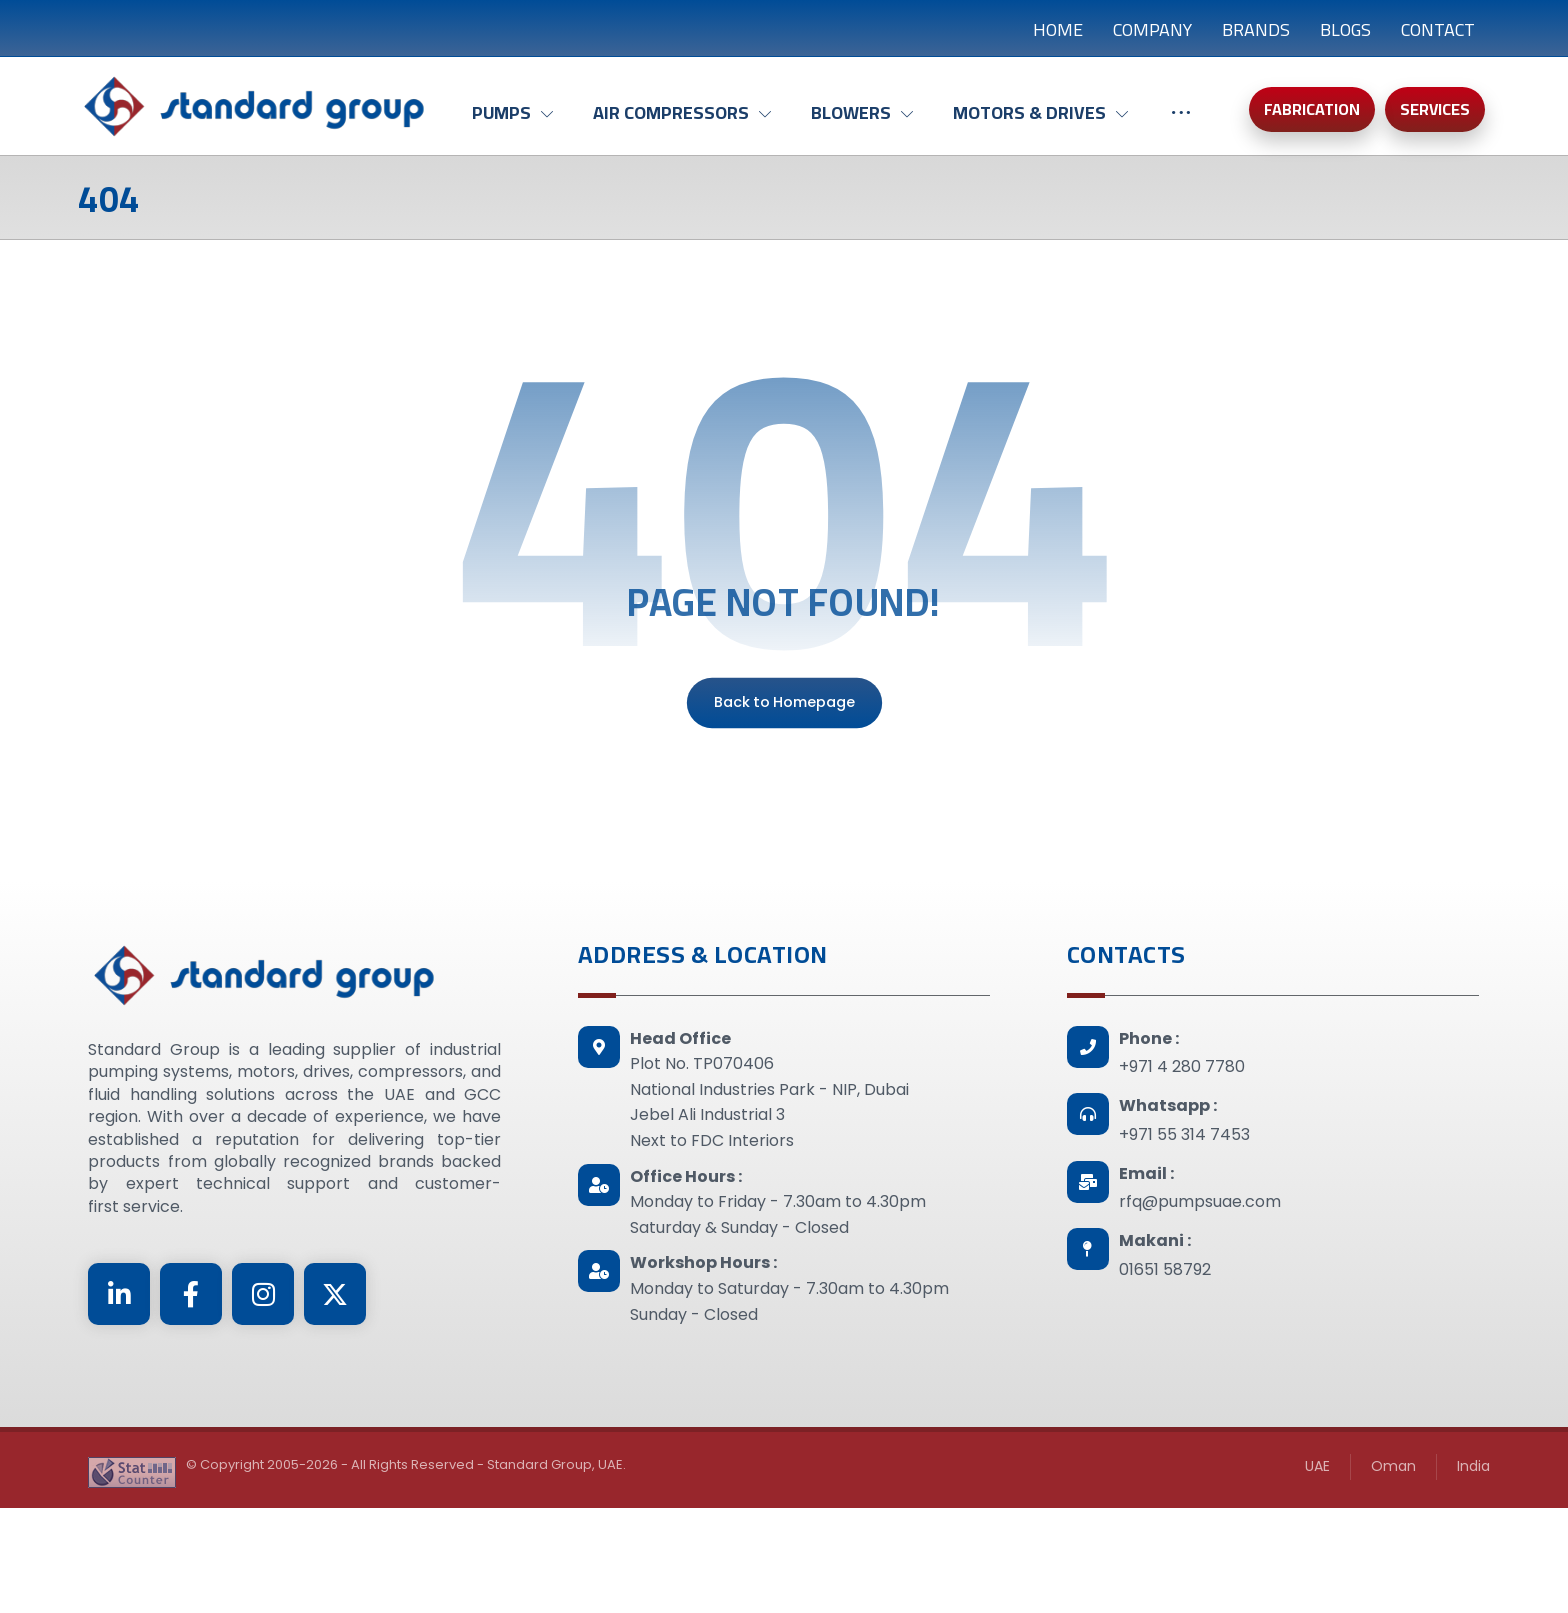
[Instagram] (263, 1410)
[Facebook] (191, 1410)
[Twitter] (335, 1410)
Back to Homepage (783, 818)
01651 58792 (1165, 1385)
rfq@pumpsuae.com (1200, 1317)
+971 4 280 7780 (1182, 1182)
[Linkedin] (119, 1410)
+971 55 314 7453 (1184, 1250)
